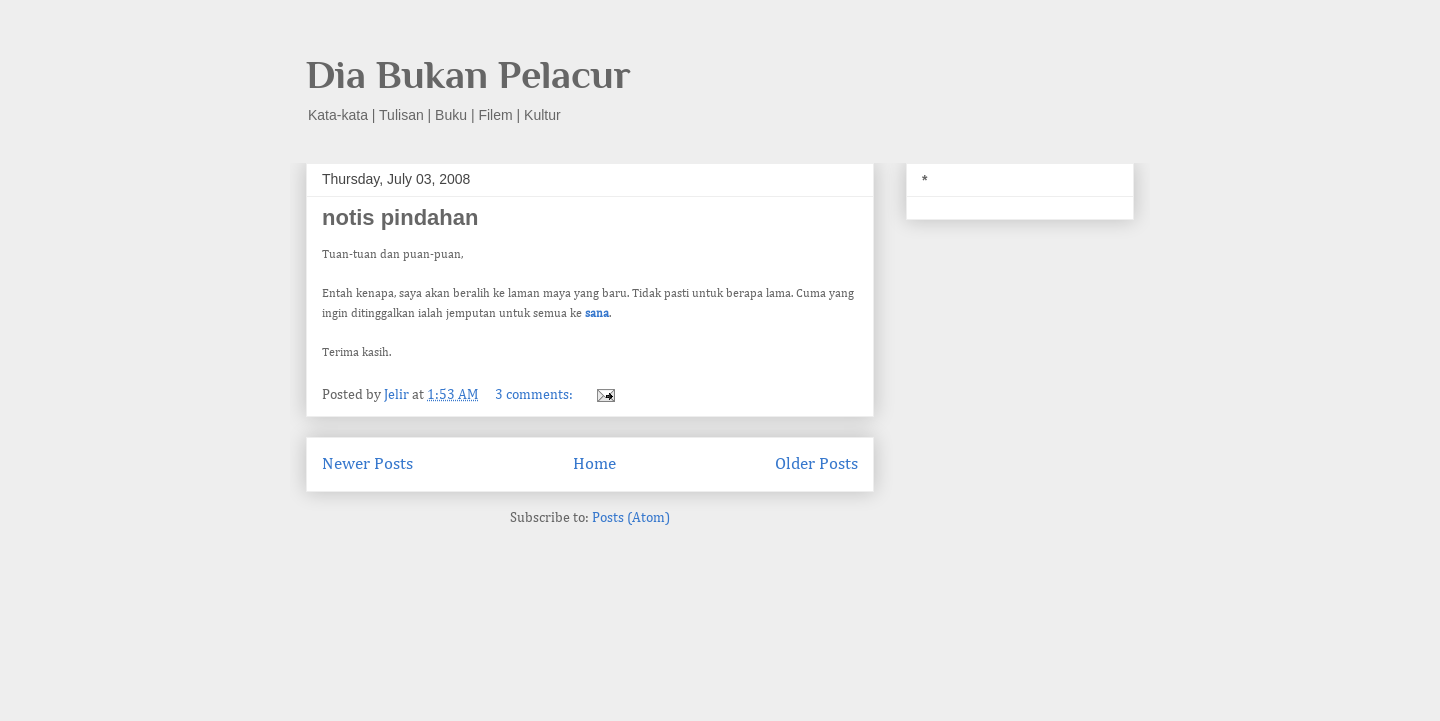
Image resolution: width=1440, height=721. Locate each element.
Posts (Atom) (631, 518)
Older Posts (816, 464)
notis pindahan (400, 217)
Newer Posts (367, 464)
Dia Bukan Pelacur (468, 74)
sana (597, 314)
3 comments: (535, 395)
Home (594, 464)
